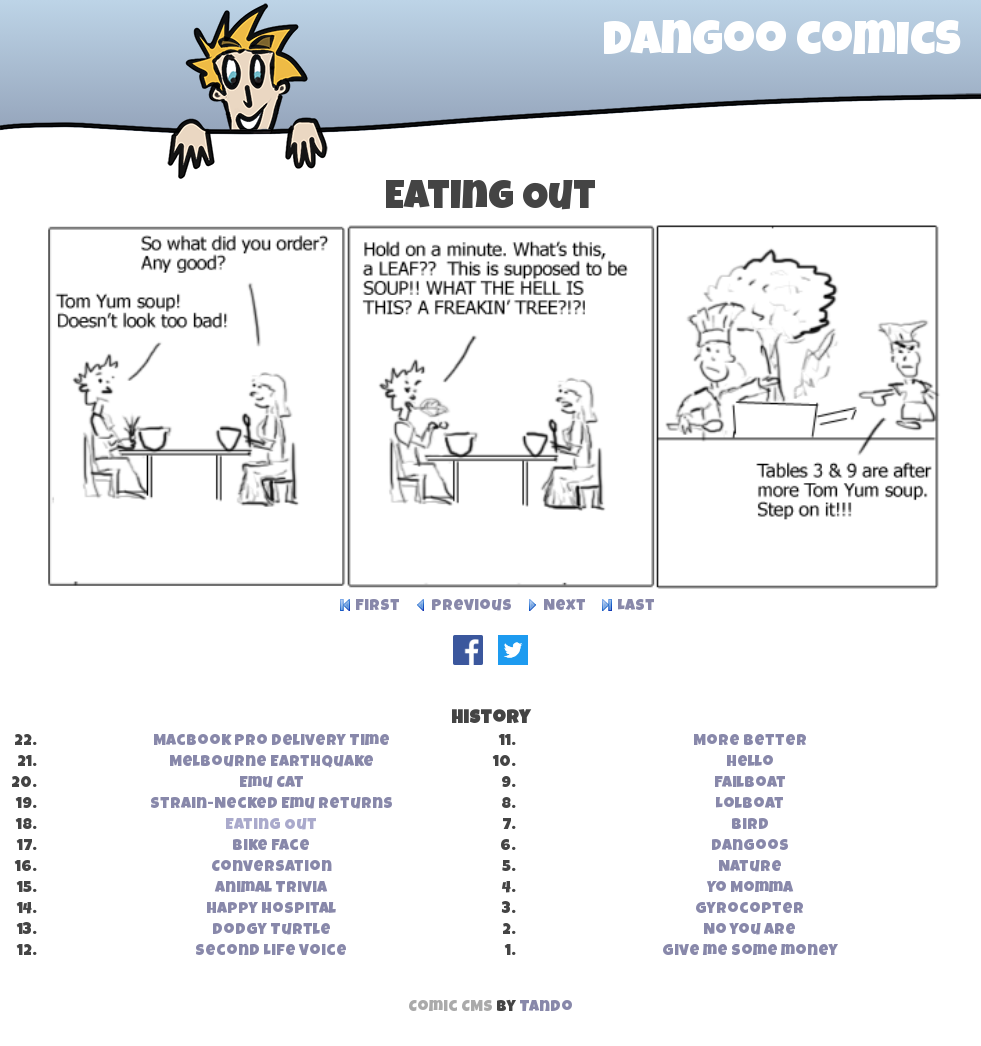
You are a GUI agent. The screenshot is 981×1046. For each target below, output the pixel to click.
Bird (750, 826)
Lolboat (749, 805)
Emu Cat (271, 784)
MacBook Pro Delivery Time (271, 742)
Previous (471, 607)
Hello (750, 763)
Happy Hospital (271, 910)
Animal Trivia (271, 889)
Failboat (750, 784)
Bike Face (271, 847)
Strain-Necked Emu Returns (271, 805)
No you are (749, 931)
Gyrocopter (749, 910)
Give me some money (750, 952)
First (377, 607)
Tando (546, 1008)
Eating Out (271, 826)
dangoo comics (782, 44)
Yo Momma (750, 889)
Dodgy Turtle (271, 931)
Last (636, 607)
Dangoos (750, 847)
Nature (750, 868)
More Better (750, 742)
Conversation (271, 868)
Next (564, 607)
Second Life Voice (271, 952)
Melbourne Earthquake (271, 763)
